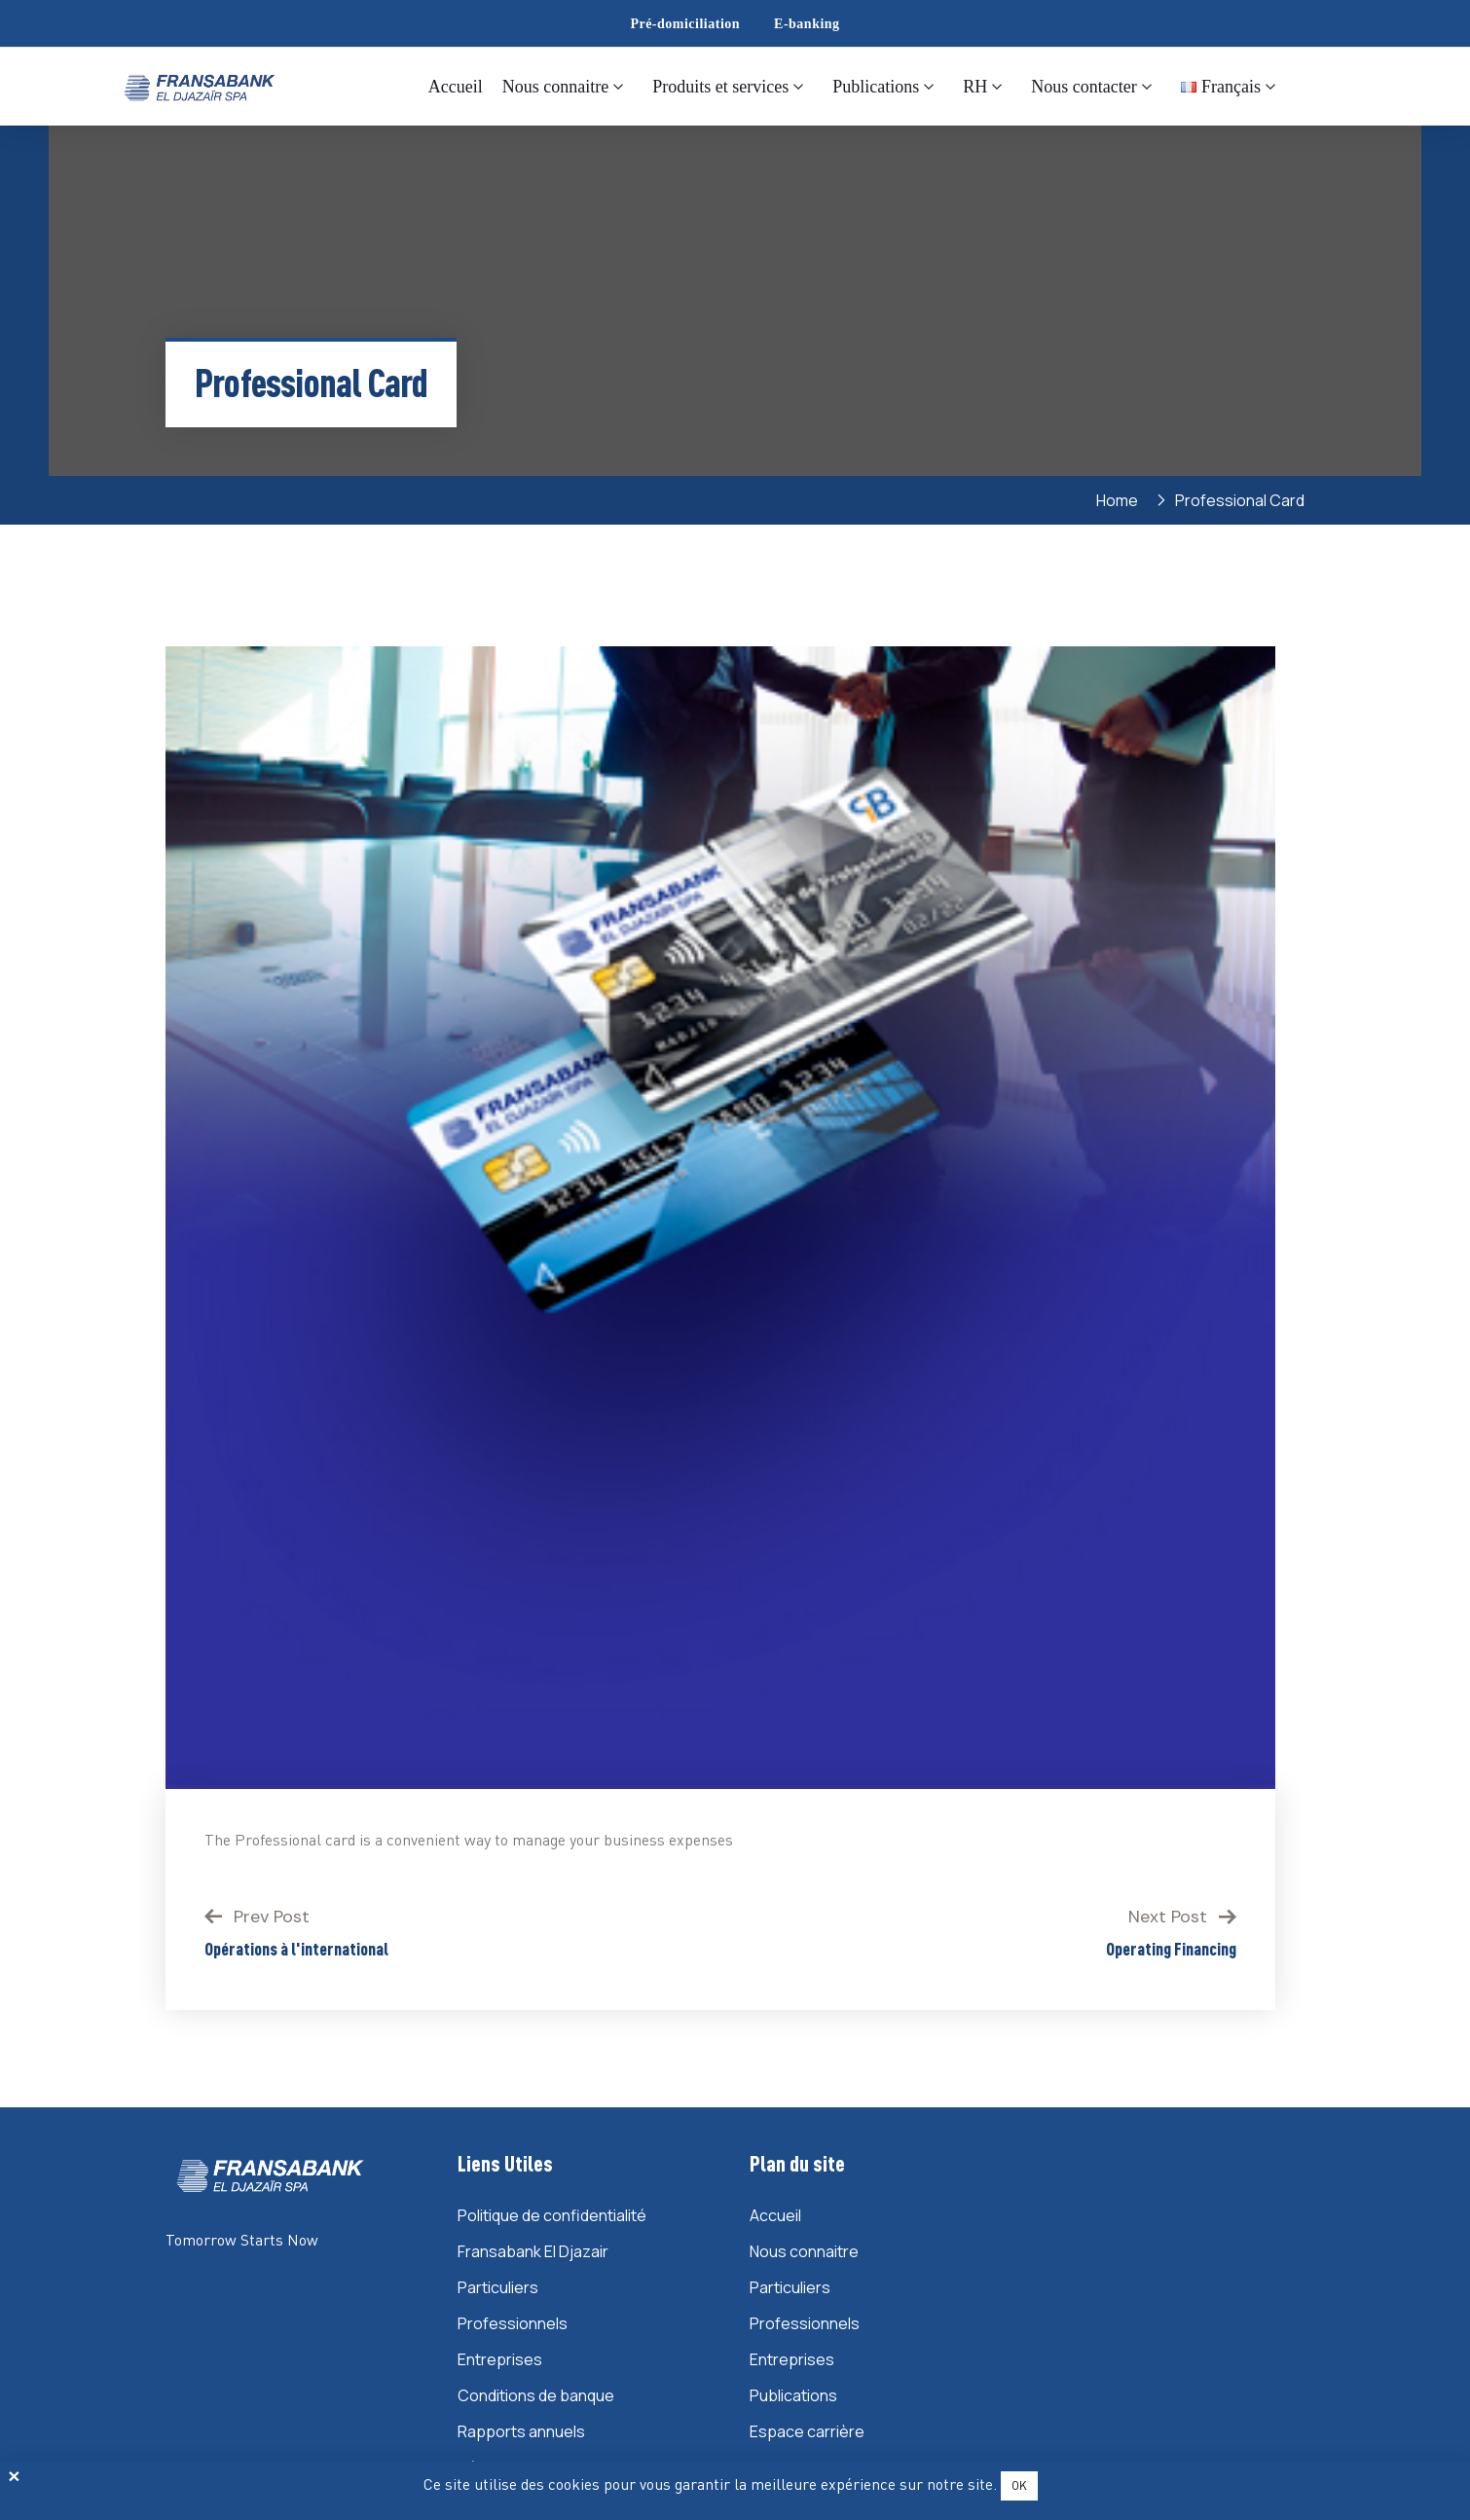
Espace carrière (807, 2431)
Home (1120, 500)
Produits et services (720, 86)
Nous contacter (1083, 86)
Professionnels (513, 2323)
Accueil (455, 86)
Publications (875, 86)
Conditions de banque (536, 2395)
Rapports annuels (521, 2431)
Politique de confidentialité (552, 2215)
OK (1019, 2485)
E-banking (807, 24)
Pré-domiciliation (685, 24)
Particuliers (498, 2287)
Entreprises (500, 2359)
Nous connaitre (555, 86)
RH (975, 86)
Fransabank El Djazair (533, 2251)
